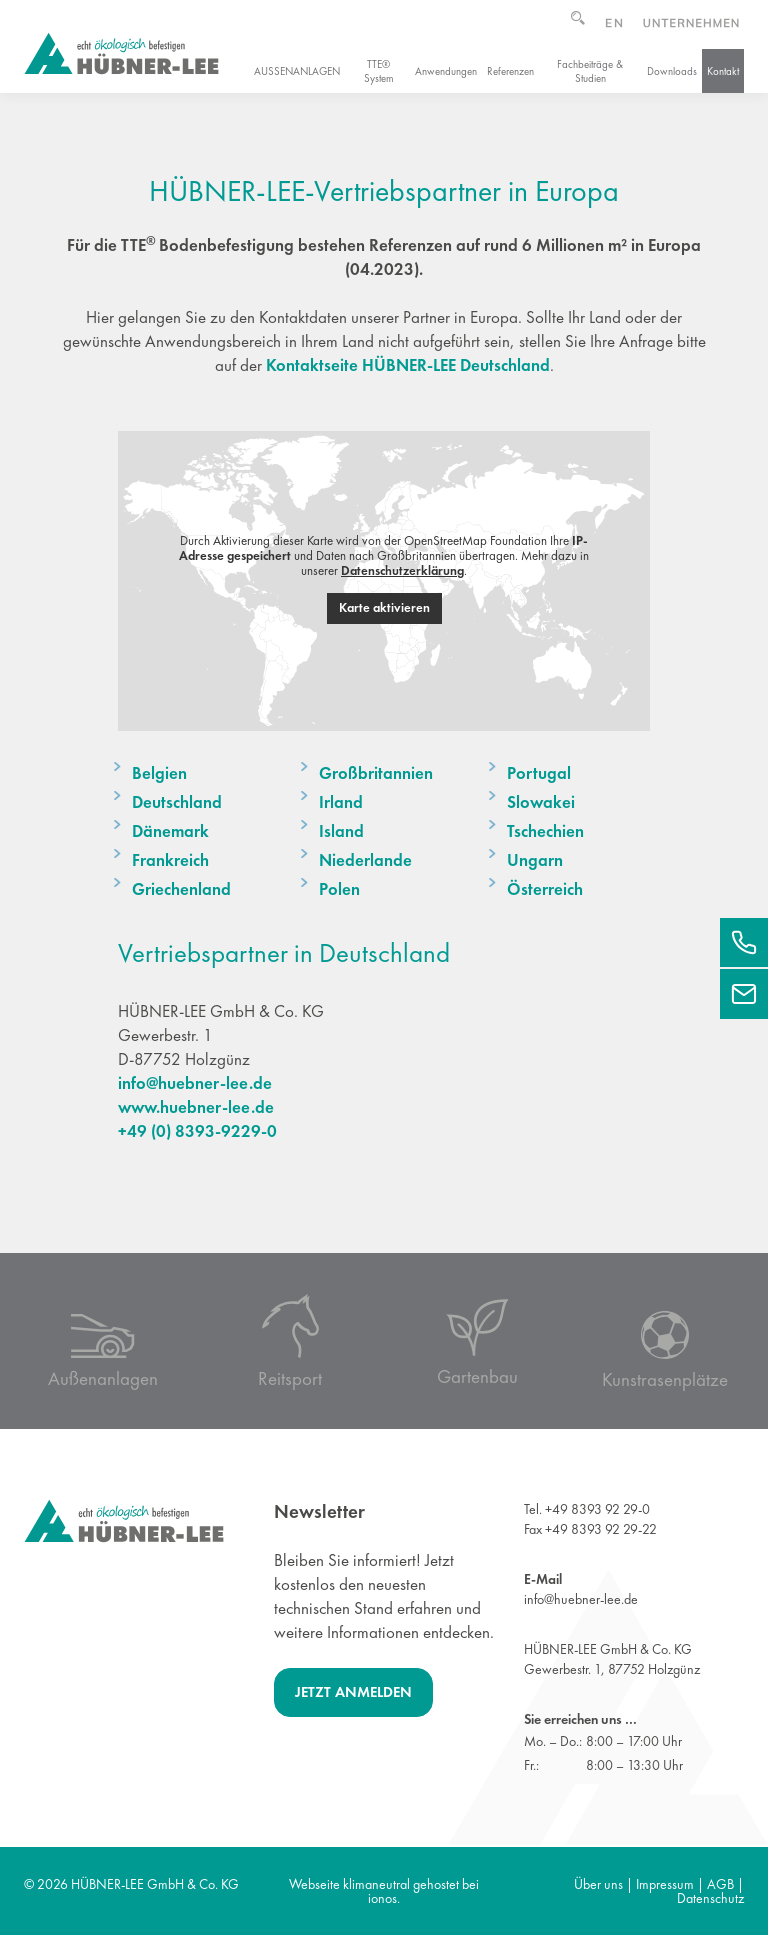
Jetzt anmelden (353, 1692)
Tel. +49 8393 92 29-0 (587, 1509)
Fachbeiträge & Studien (590, 71)
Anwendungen (446, 71)
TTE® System (379, 71)
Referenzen (510, 71)
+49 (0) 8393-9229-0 (197, 1131)
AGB (720, 1884)
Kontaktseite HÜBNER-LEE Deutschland (408, 365)
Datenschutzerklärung (402, 570)
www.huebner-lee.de (196, 1107)
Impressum (665, 1884)
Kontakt (723, 71)
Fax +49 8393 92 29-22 (590, 1529)
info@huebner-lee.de (195, 1083)
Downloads (672, 71)
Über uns (598, 1884)
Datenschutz (710, 1898)
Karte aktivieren (384, 607)
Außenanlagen (297, 71)
